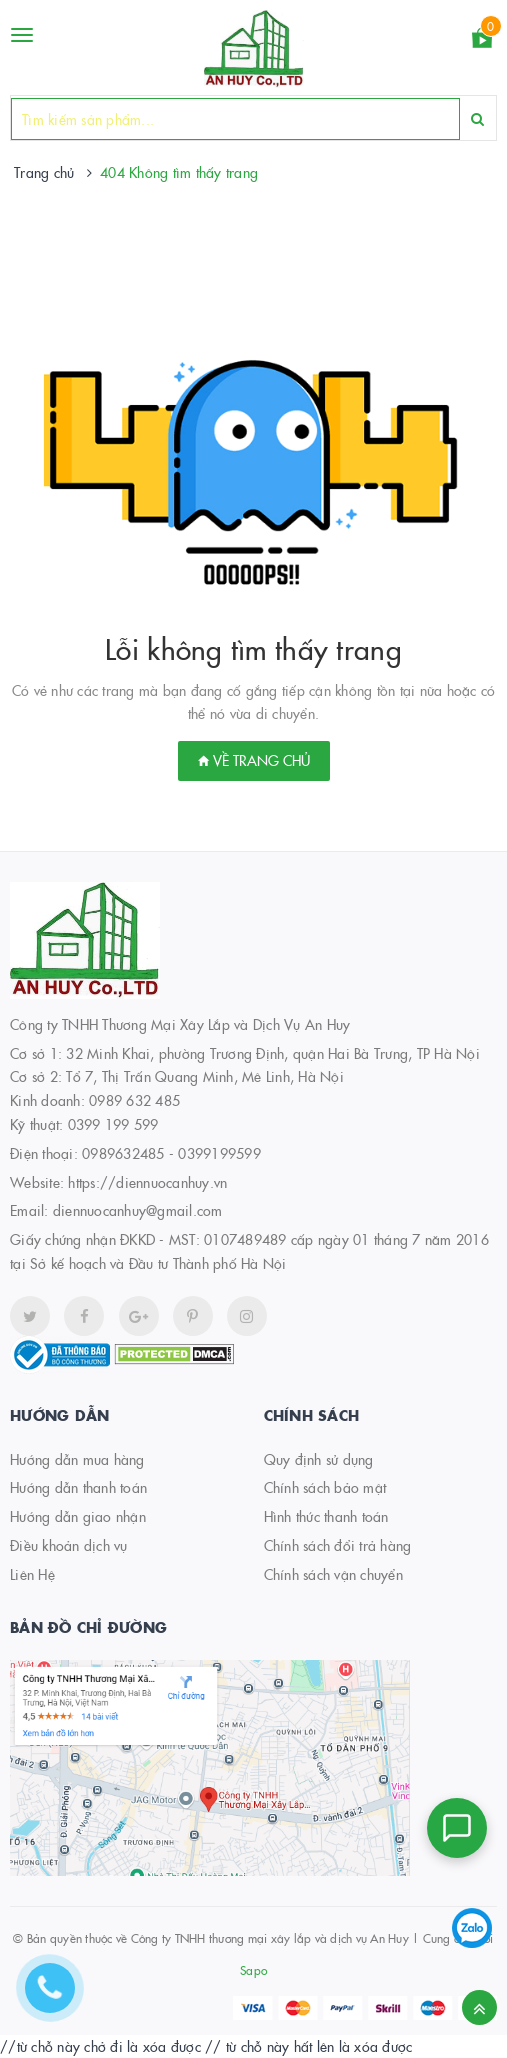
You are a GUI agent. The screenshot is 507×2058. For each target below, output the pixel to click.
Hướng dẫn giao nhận (78, 1516)
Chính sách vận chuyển (333, 1574)
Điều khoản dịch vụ (69, 1545)
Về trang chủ (254, 760)
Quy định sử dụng (319, 1459)
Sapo (253, 1969)
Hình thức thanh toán (326, 1516)
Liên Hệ (32, 1574)
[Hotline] (60, 1998)
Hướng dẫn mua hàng (77, 1459)
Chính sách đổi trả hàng (338, 1545)
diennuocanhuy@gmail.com (138, 1210)
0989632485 (123, 1153)
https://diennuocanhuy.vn (147, 1182)
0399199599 (219, 1153)
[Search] (477, 118)
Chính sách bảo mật (325, 1487)
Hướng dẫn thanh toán (78, 1487)
